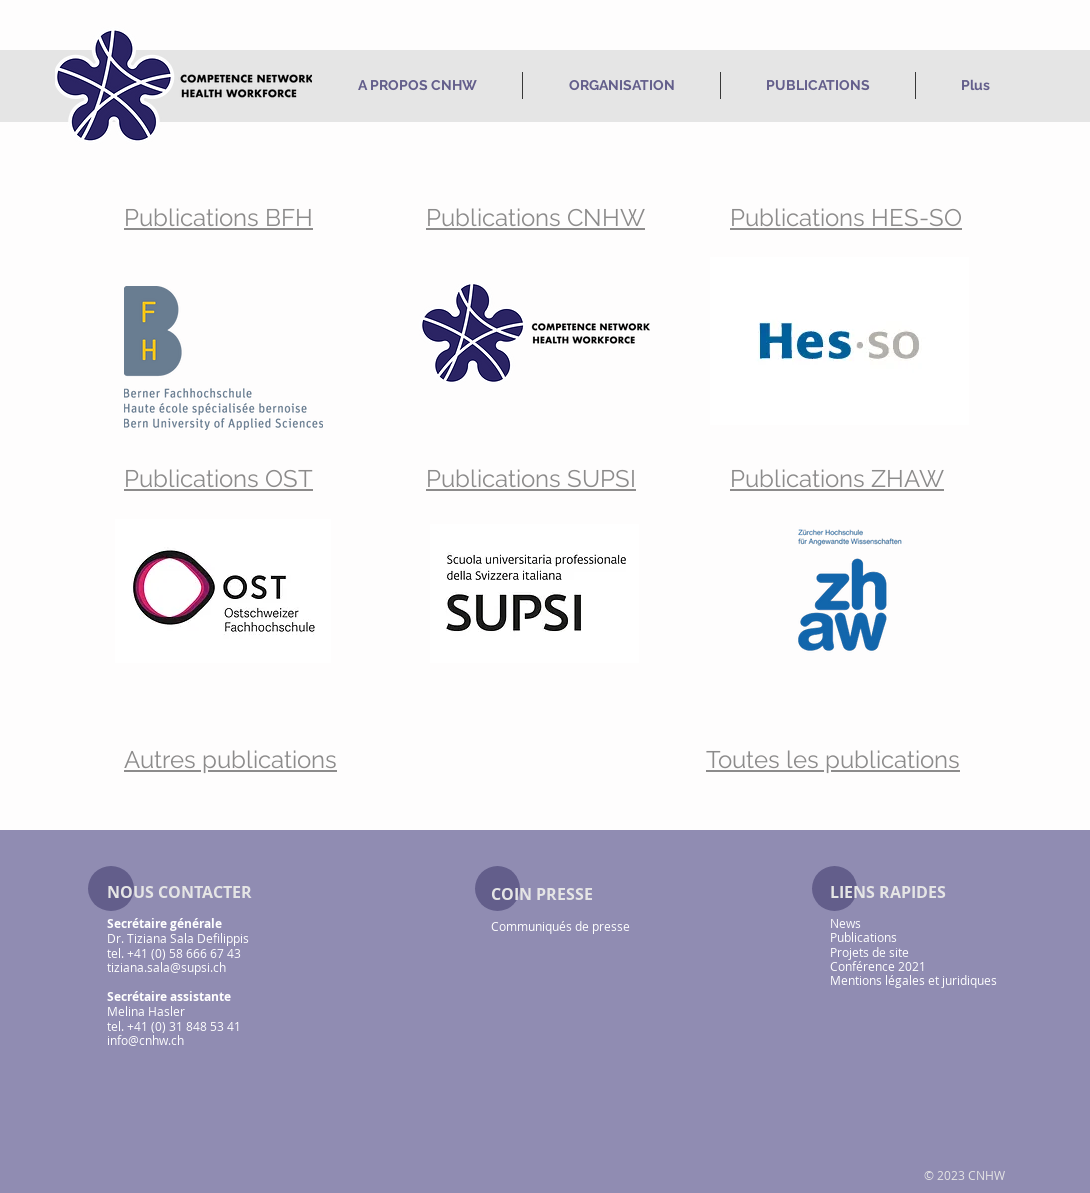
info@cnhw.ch (145, 1040)
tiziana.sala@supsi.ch (166, 967)
